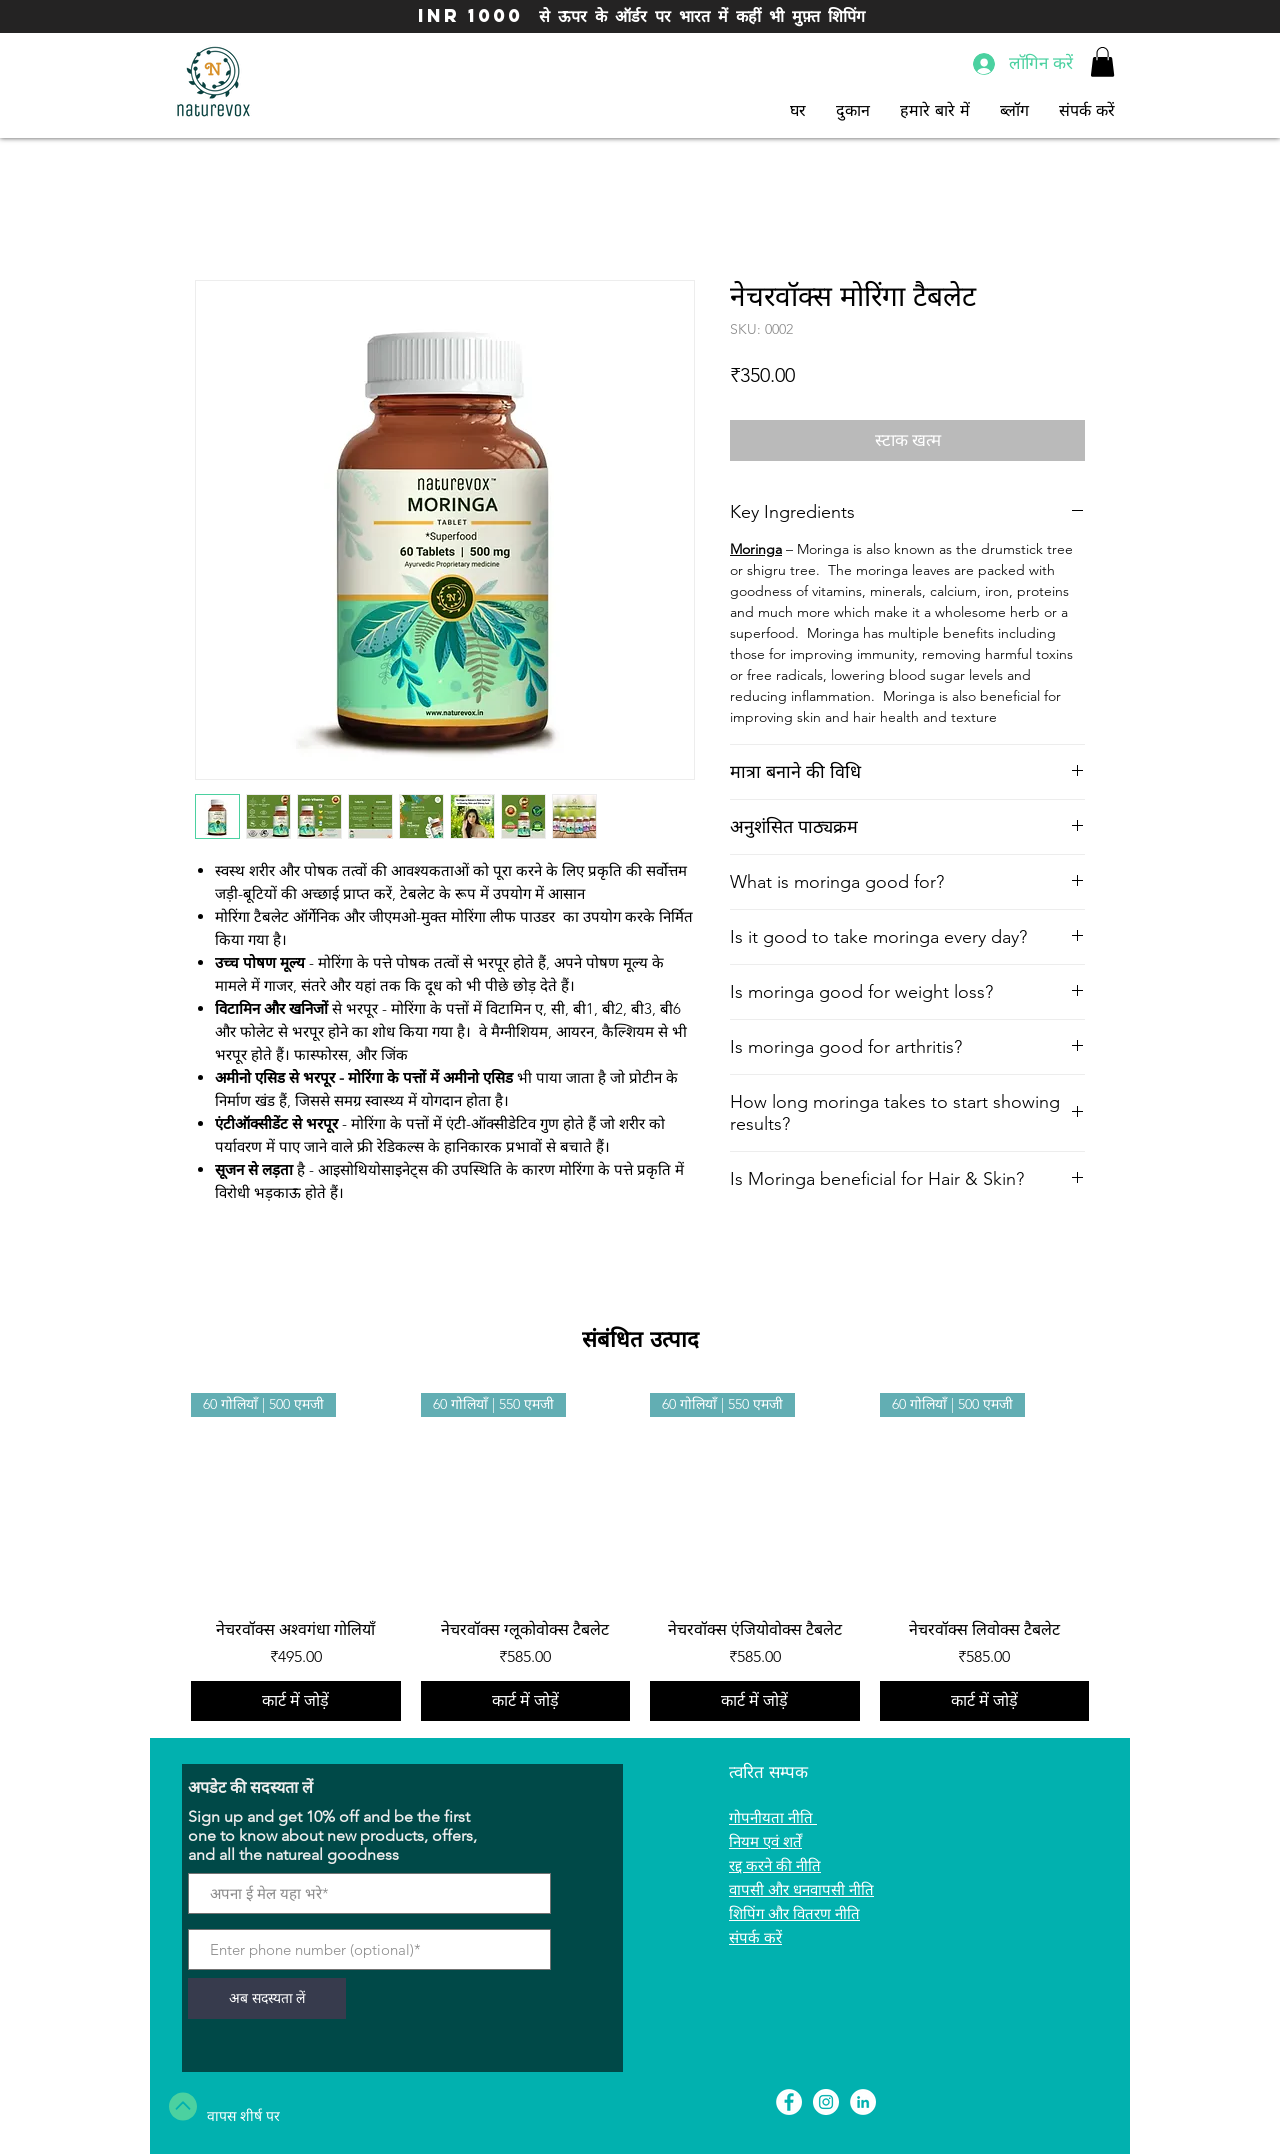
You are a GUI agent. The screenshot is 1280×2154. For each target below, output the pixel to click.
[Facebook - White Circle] (789, 2102)
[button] (1102, 62)
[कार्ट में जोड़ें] (296, 1701)
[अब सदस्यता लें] (267, 1998)
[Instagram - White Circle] (826, 2102)
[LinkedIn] (863, 2102)
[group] (640, 1557)
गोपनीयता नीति (773, 1817)
